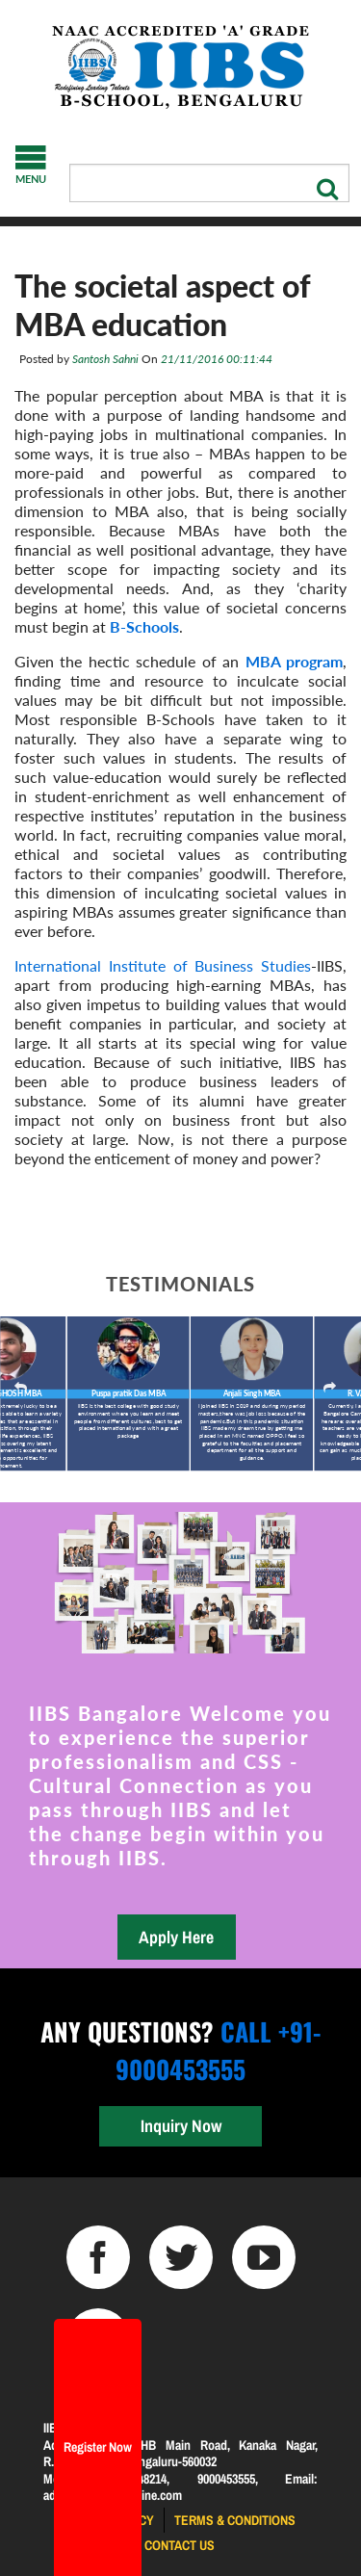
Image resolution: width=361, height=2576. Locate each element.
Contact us (179, 2545)
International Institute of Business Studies (162, 965)
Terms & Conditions (235, 2520)
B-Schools (144, 626)
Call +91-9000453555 (218, 2050)
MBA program (294, 661)
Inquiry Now (181, 2126)
